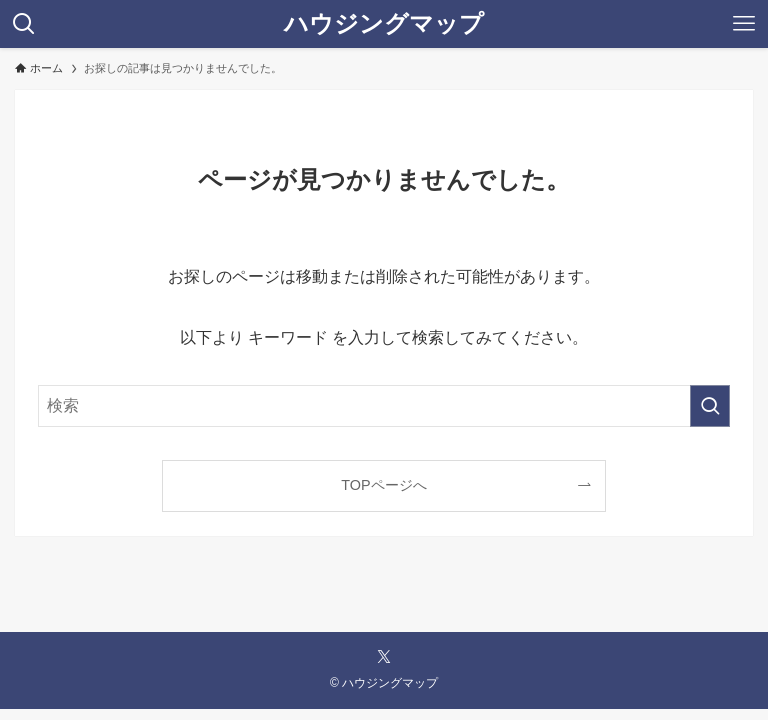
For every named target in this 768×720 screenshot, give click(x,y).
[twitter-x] (384, 657)
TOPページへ (383, 485)
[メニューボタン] (744, 24)
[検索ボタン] (24, 24)
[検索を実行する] (710, 406)
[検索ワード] (383, 406)
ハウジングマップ (384, 24)
